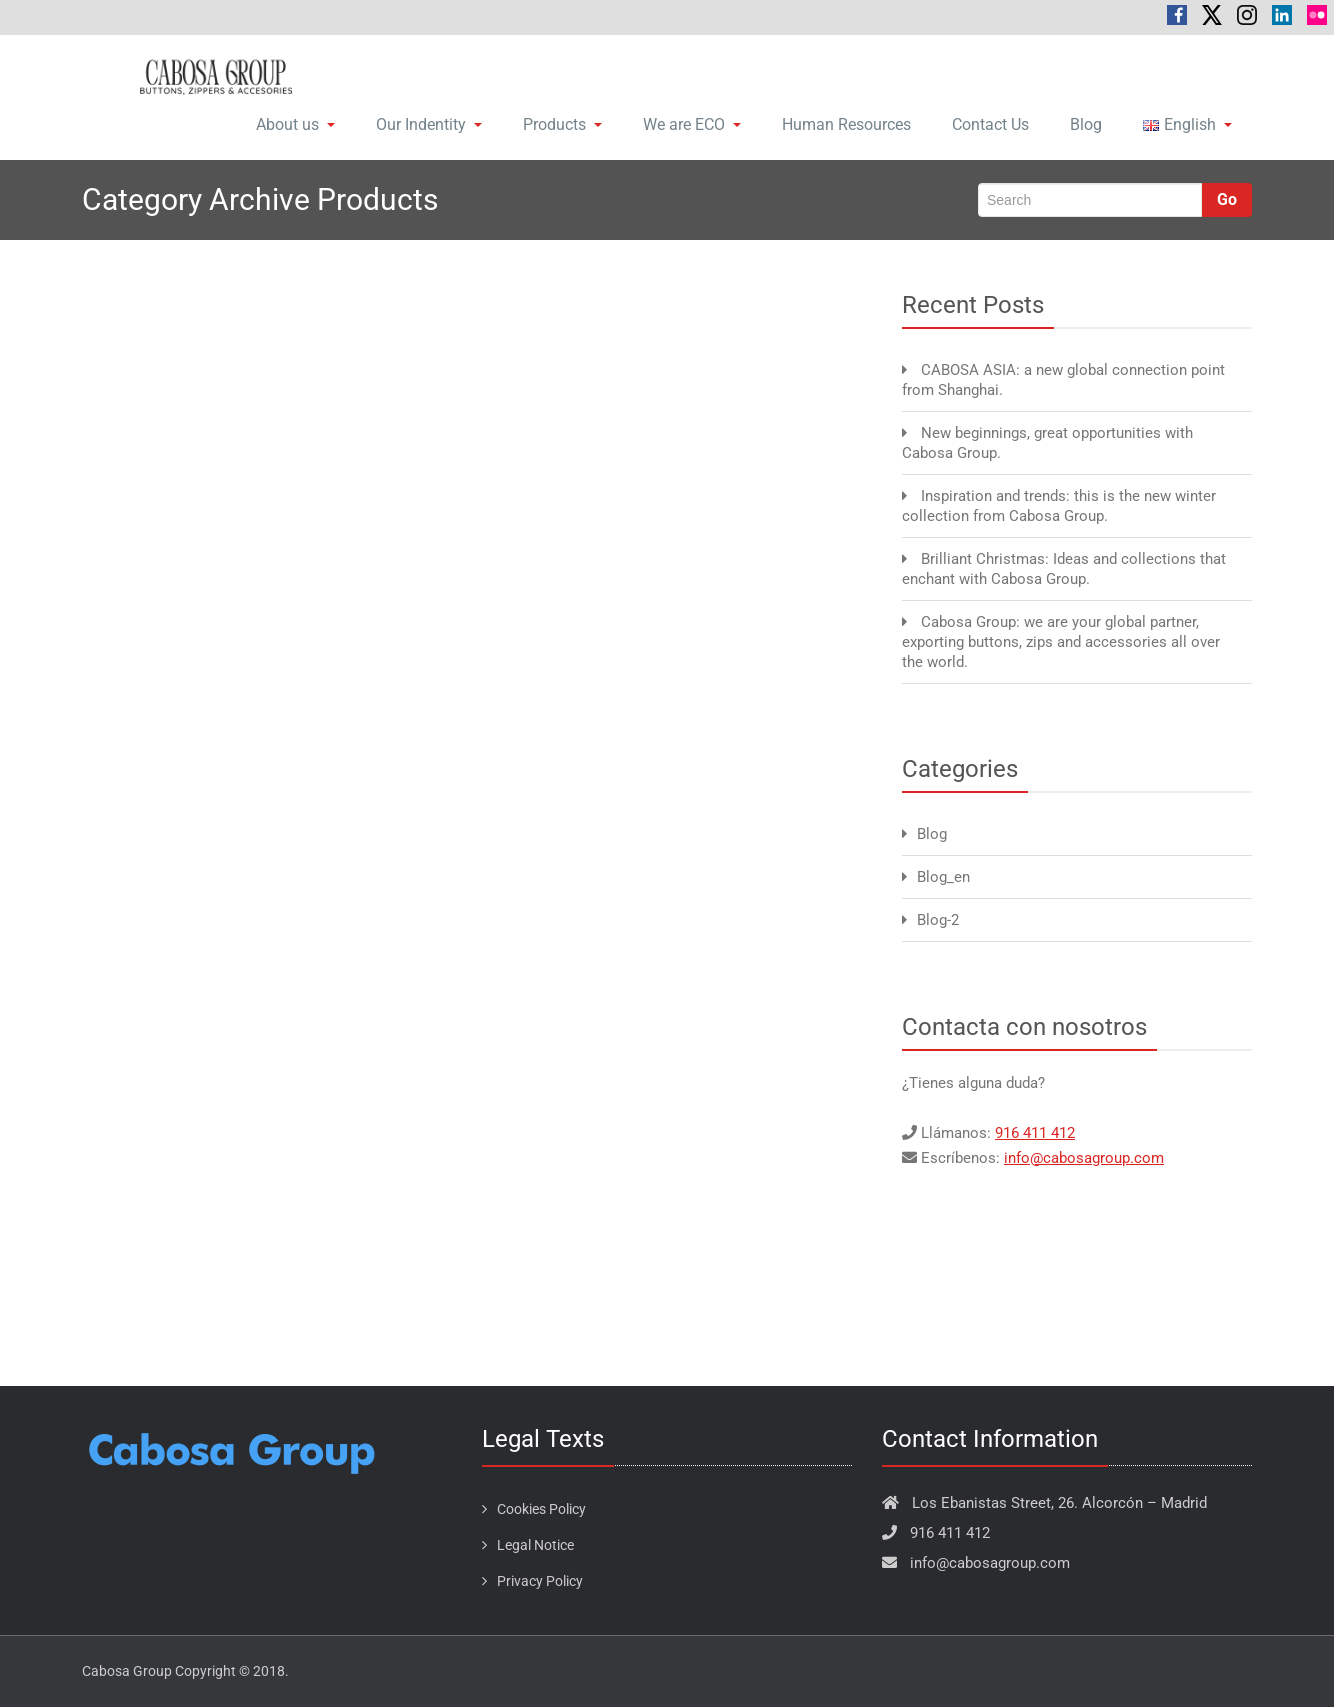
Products (562, 124)
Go (1227, 199)
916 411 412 (1035, 1133)
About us (295, 124)
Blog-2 (938, 920)
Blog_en (943, 877)
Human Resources (846, 124)
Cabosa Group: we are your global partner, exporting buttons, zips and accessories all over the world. (1061, 642)
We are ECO (692, 124)
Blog (1086, 124)
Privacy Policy (540, 1581)
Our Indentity (429, 124)
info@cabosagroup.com (1084, 1158)
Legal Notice (535, 1545)
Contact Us (990, 124)
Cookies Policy (541, 1509)
